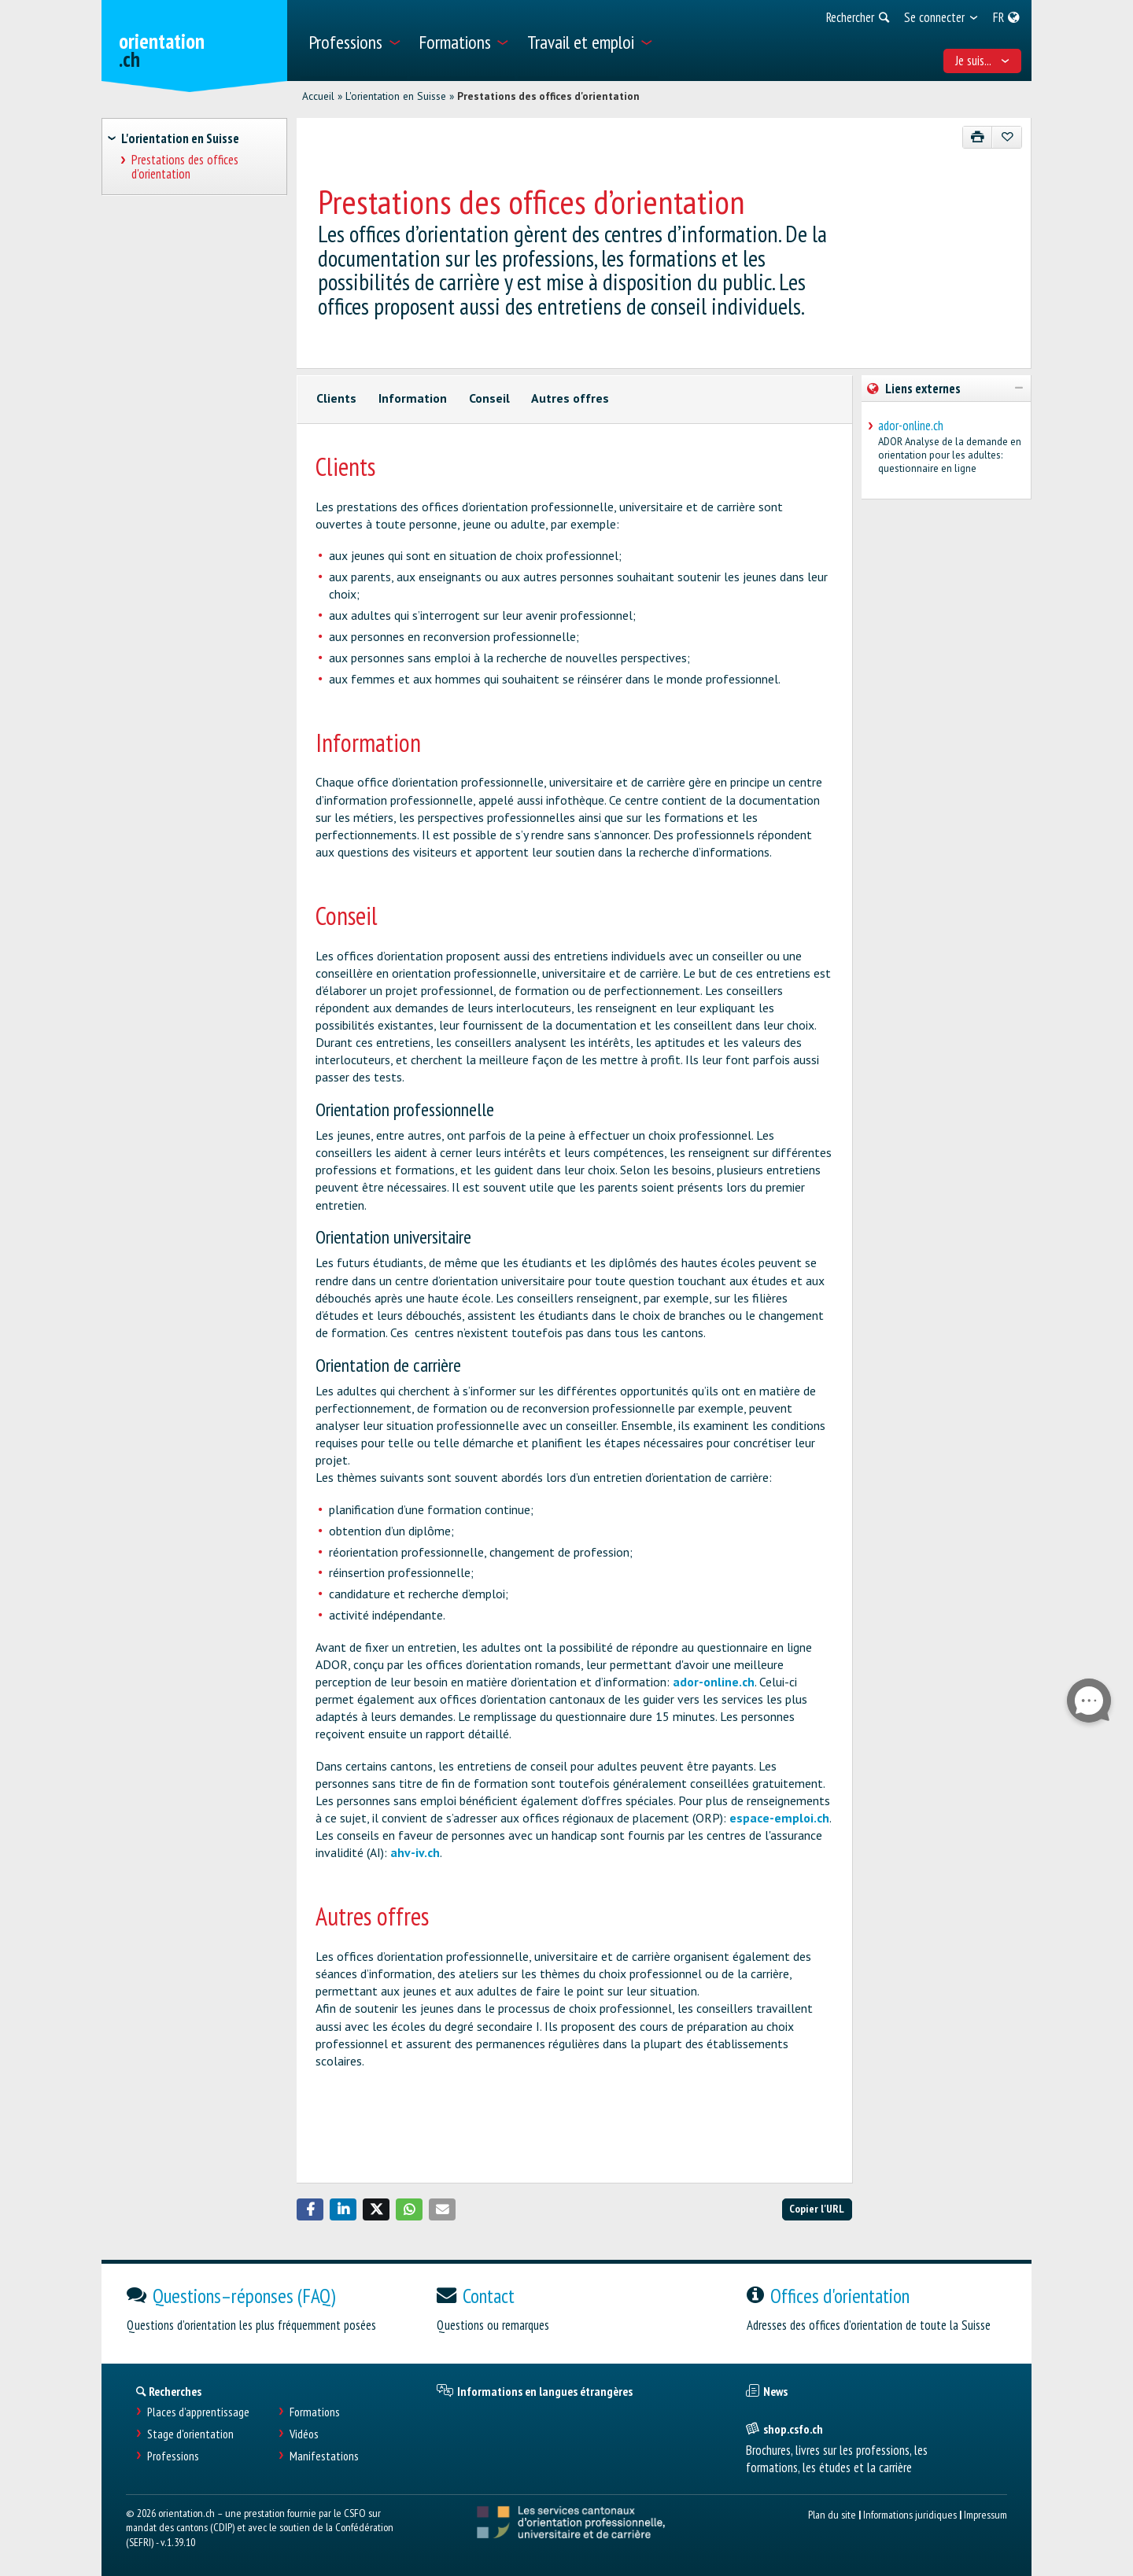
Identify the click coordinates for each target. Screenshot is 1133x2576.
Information (412, 398)
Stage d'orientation (190, 2434)
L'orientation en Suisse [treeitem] (180, 138)
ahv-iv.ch (415, 1852)
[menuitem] (354, 40)
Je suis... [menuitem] (982, 60)
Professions (173, 2456)
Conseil (489, 398)
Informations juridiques (910, 2514)
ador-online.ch (714, 1682)
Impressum (985, 2514)
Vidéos (304, 2434)
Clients (336, 398)
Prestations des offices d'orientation (548, 96)
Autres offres (570, 398)
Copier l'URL (816, 2208)
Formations (315, 2412)
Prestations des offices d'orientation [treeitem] (185, 167)
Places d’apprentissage (198, 2412)
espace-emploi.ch (779, 1818)
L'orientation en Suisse (395, 96)
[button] (310, 2209)
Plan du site (832, 2514)
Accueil (318, 96)
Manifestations (324, 2456)
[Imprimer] (977, 137)
